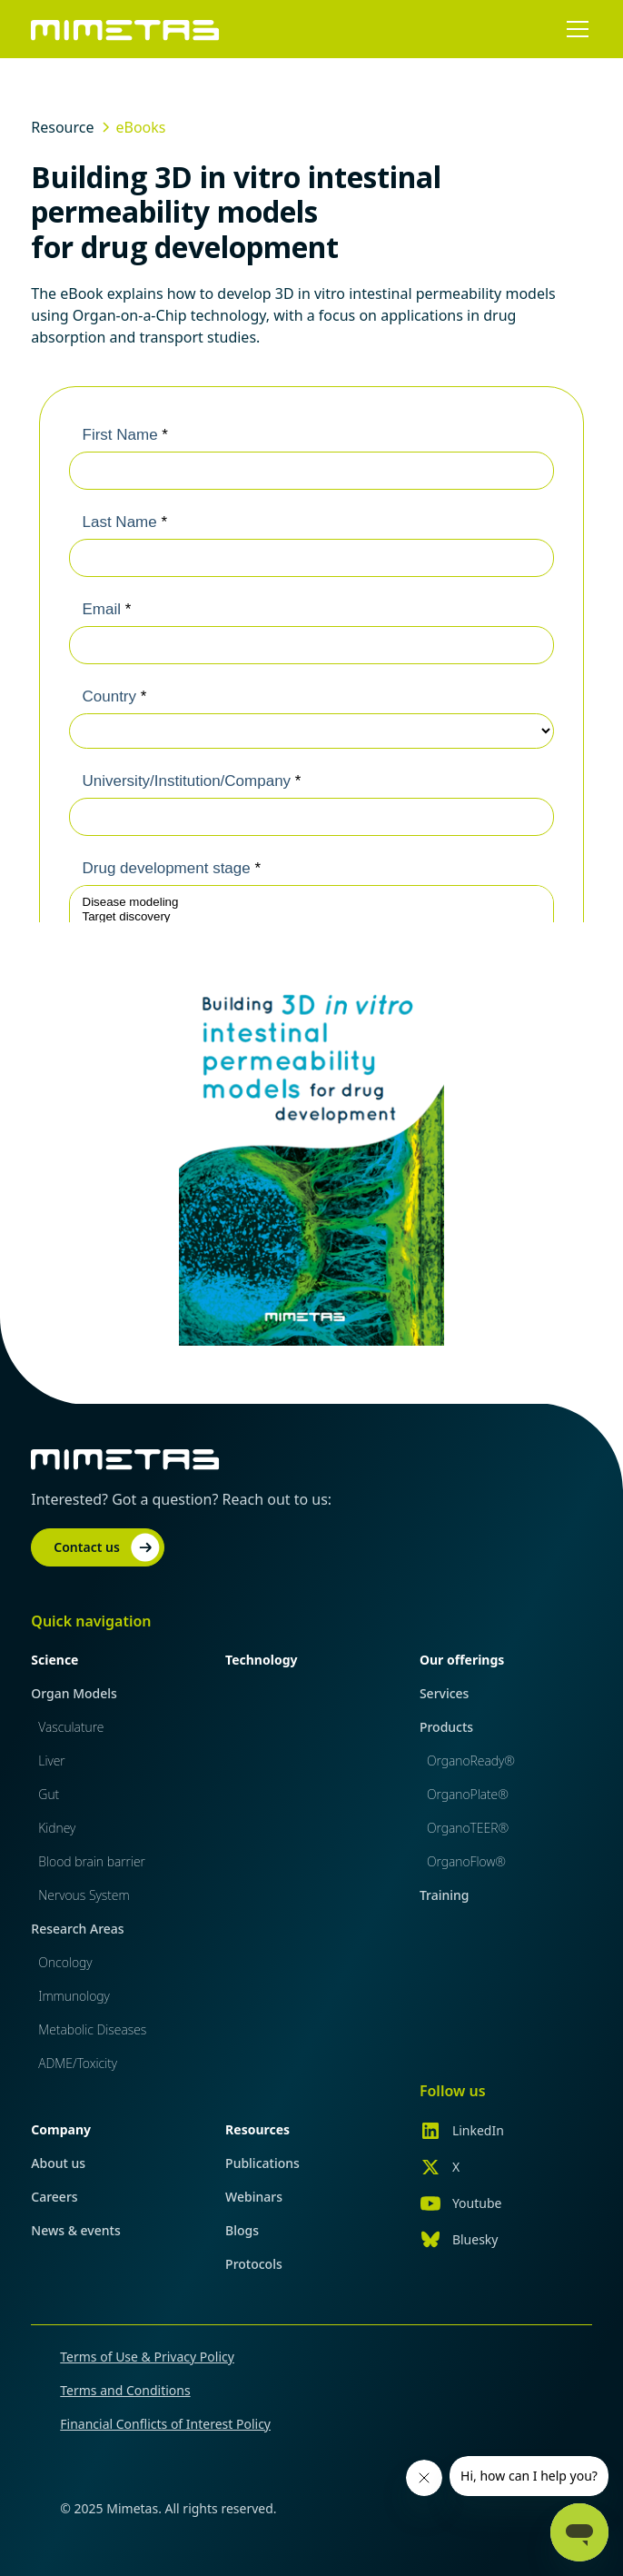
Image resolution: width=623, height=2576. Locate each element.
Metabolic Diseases (92, 2029)
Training (445, 1895)
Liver (51, 1760)
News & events (75, 2230)
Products (446, 1727)
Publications (262, 2163)
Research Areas (77, 1928)
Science (54, 1659)
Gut (48, 1794)
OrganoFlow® (466, 1861)
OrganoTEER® (468, 1827)
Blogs (242, 2230)
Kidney (56, 1827)
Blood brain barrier (91, 1861)
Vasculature (71, 1727)
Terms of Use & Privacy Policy (147, 2356)
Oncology (65, 1962)
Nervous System (83, 1895)
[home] (125, 28)
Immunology (74, 1995)
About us (58, 2163)
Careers (54, 2196)
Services (445, 1693)
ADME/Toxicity (77, 2063)
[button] (574, 29)
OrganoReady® (471, 1760)
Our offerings (462, 1659)
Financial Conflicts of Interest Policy (165, 2423)
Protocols (253, 2264)
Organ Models (74, 1693)
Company (61, 2129)
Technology (261, 1659)
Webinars (253, 2196)
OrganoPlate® (468, 1794)
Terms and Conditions (125, 2390)
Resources (257, 2129)
